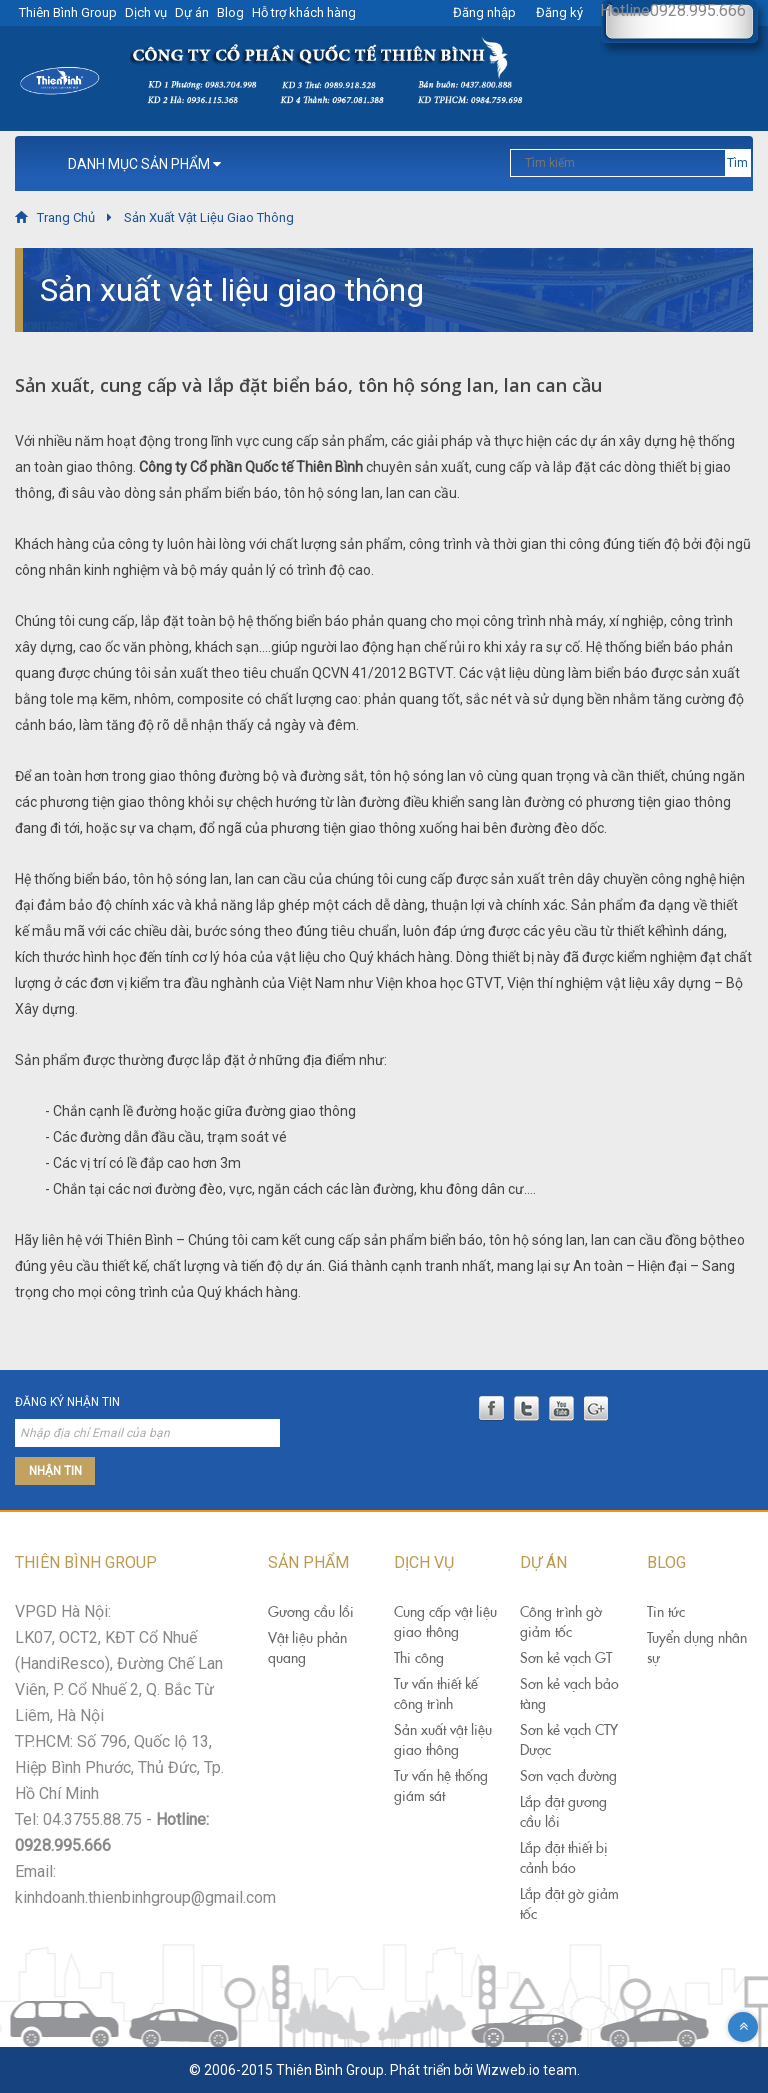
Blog (230, 12)
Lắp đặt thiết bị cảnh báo (564, 1858)
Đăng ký (559, 12)
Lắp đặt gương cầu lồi (563, 1812)
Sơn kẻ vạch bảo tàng (569, 1694)
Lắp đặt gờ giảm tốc (569, 1904)
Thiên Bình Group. (331, 2070)
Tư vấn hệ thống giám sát (441, 1786)
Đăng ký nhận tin (67, 1402)
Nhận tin (55, 1471)
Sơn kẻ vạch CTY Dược (569, 1740)
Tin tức (666, 1612)
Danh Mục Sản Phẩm (144, 164)
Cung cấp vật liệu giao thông (445, 1622)
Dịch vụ (146, 12)
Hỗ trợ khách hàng (304, 12)
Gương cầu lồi (311, 1612)
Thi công (419, 1658)
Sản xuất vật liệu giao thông (443, 1740)
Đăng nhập (484, 12)
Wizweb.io (508, 2070)
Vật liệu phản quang (307, 1648)
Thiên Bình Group (68, 12)
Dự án (192, 12)
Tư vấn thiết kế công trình (436, 1694)
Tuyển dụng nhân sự (697, 1648)
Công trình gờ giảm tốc (561, 1622)
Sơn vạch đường (568, 1776)
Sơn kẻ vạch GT (566, 1658)
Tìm (737, 163)
